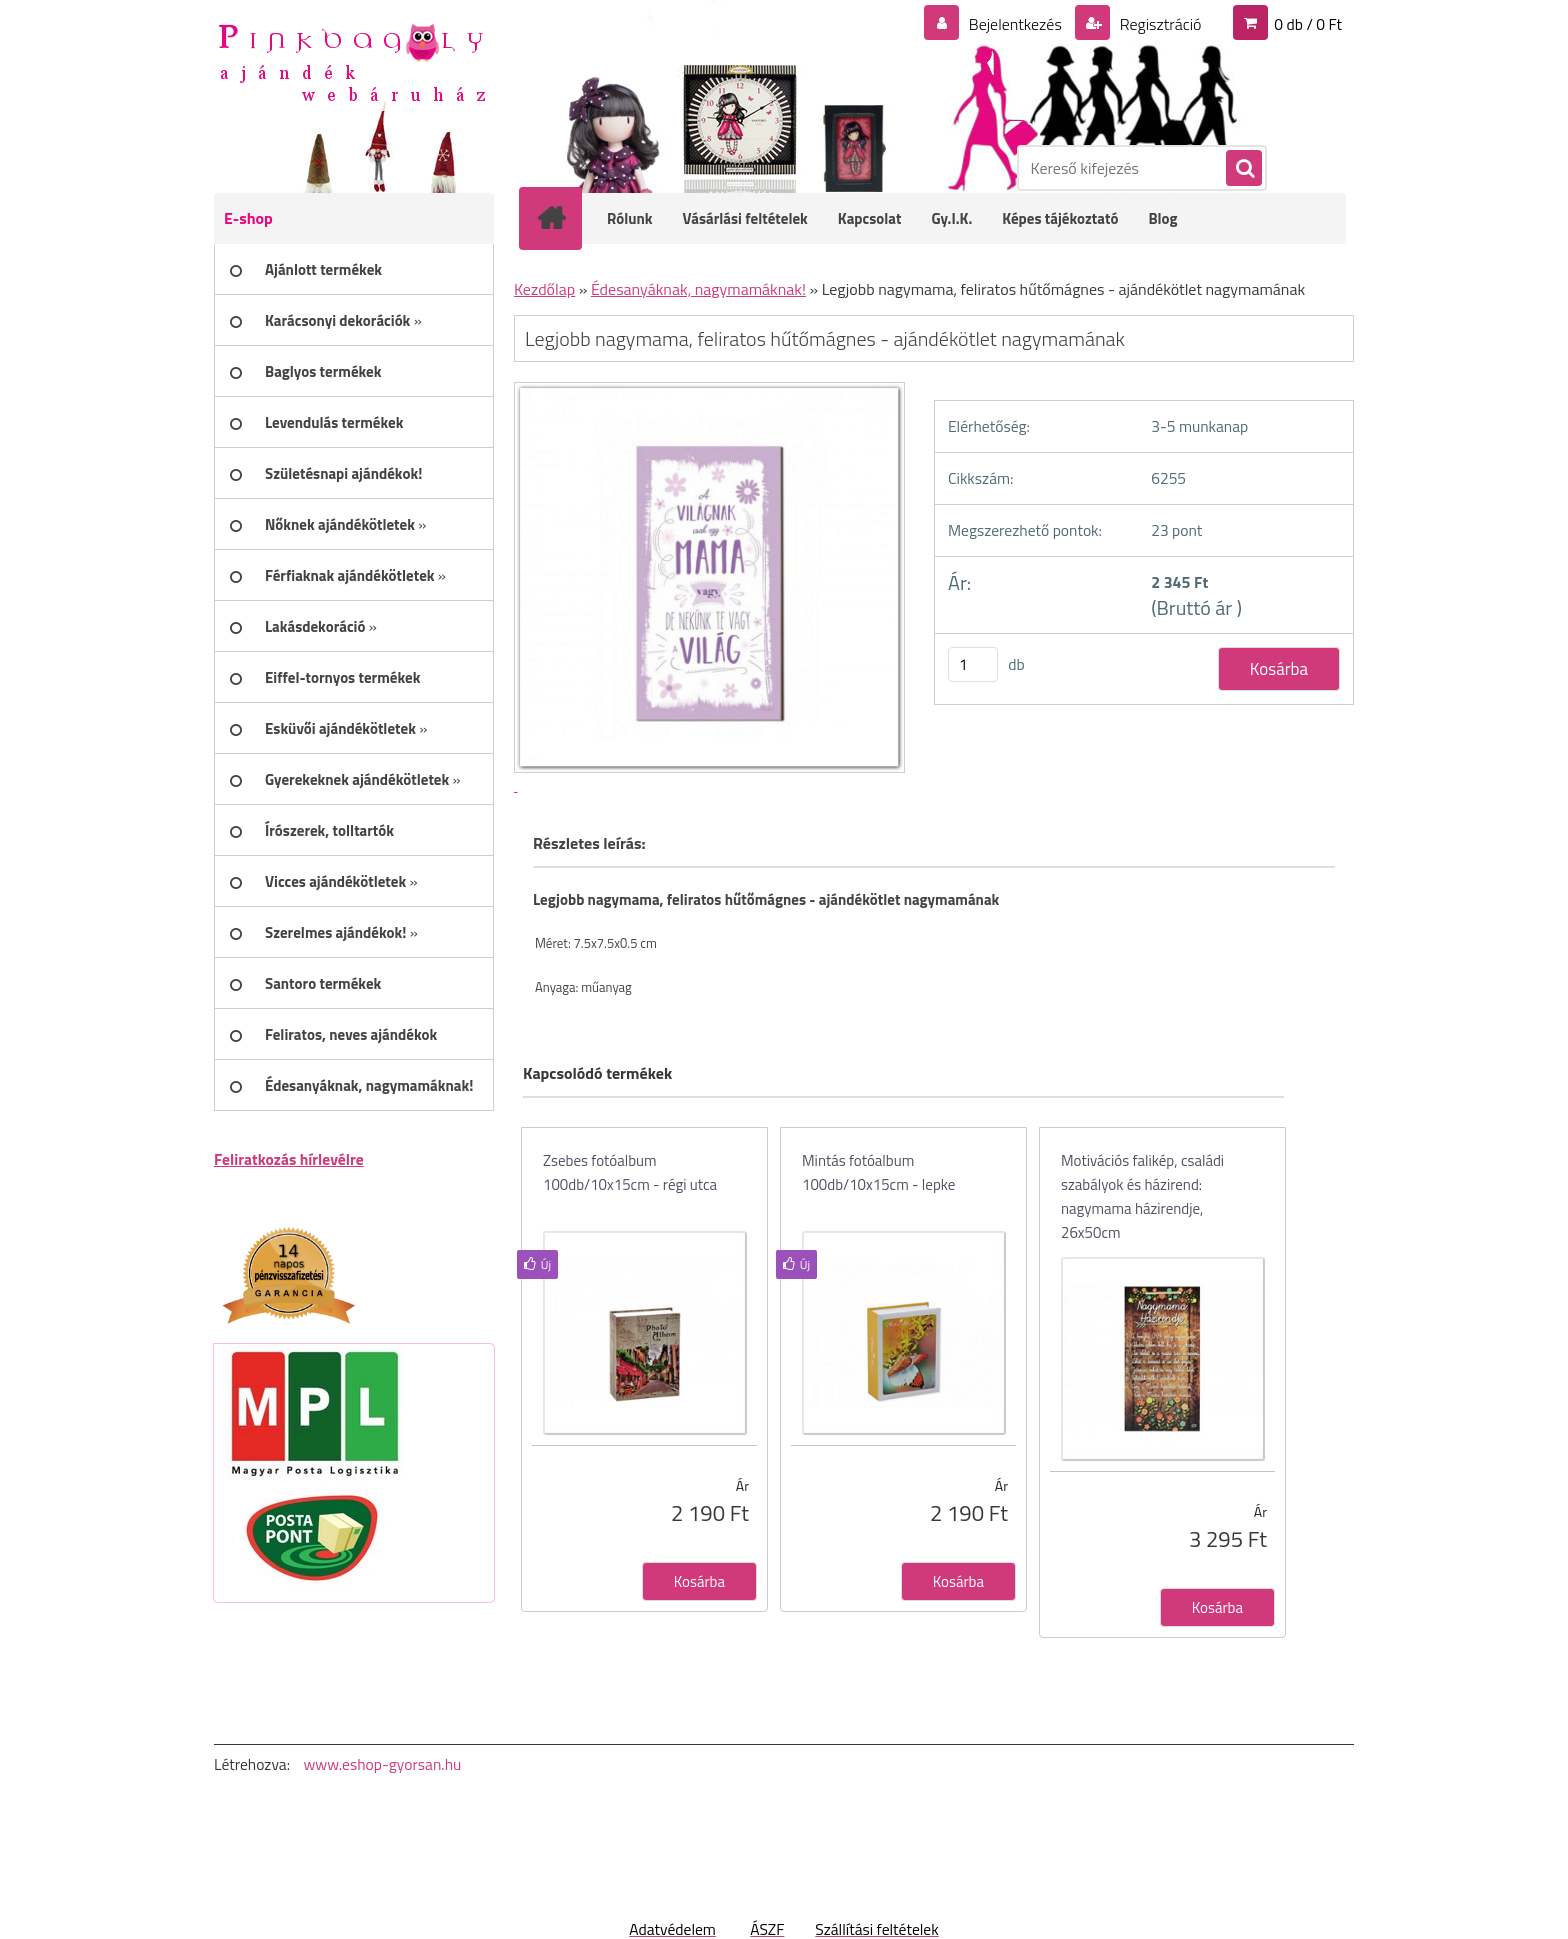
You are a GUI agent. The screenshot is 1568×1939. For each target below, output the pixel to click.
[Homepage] (564, 218)
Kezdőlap (544, 289)
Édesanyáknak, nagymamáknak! (698, 289)
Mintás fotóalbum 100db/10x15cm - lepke (878, 1172)
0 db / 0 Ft (1308, 24)
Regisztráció (1158, 24)
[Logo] (351, 61)
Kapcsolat (870, 218)
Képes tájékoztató (1060, 218)
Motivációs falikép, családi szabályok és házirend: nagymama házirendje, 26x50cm (1142, 1196)
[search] (1243, 169)
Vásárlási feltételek (745, 218)
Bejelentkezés (1015, 24)
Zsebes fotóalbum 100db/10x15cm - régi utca (630, 1172)
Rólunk (630, 218)
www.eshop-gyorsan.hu (382, 1764)
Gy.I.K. (951, 218)
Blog (1162, 218)
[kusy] (973, 664)
